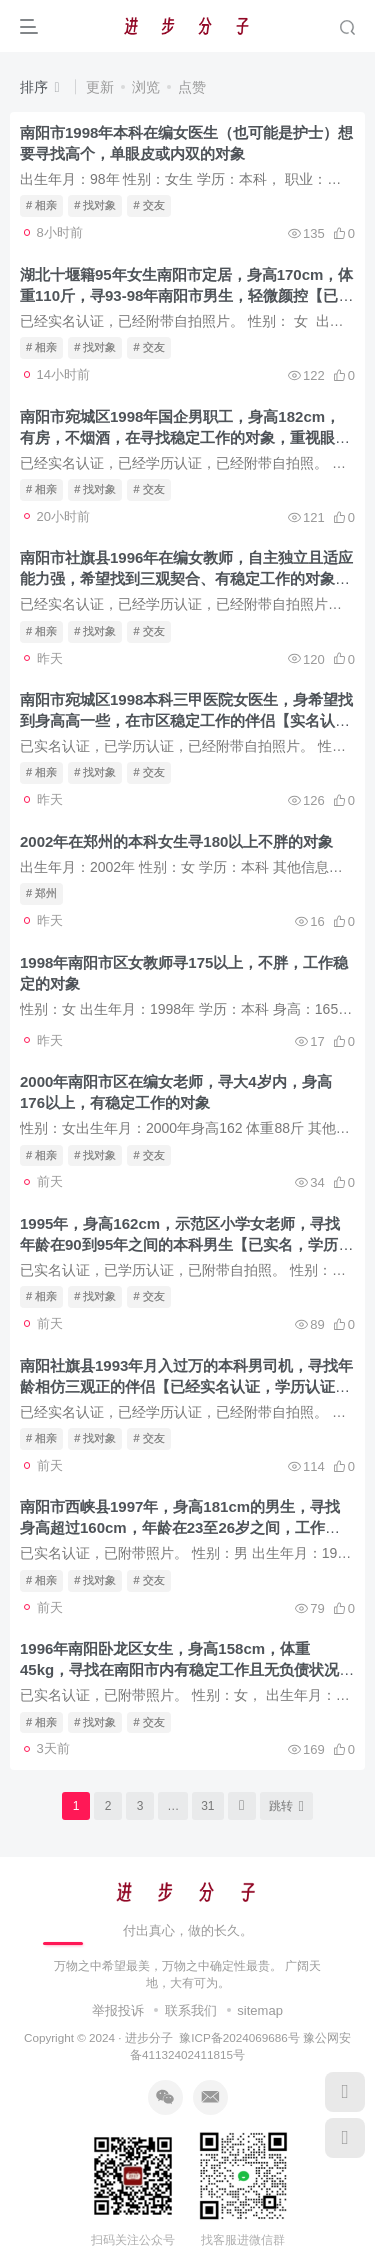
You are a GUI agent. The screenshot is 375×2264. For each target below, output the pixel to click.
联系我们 (191, 2010)
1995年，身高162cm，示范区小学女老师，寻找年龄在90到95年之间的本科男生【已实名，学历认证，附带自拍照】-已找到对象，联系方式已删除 (186, 1244)
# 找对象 (95, 205)
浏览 (146, 87)
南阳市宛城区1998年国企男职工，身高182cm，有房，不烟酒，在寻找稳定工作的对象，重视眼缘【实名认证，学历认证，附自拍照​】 (185, 437)
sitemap (260, 2010)
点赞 (192, 87)
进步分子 (149, 2037)
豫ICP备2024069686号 (239, 2037)
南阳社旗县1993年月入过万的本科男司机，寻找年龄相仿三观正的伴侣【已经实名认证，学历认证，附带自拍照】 (186, 1386)
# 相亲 (41, 205)
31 (207, 1806)
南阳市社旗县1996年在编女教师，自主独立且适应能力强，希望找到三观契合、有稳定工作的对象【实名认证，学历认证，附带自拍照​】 (186, 578)
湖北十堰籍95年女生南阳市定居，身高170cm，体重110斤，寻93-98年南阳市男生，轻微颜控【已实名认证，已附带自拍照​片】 (186, 295)
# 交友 (148, 205)
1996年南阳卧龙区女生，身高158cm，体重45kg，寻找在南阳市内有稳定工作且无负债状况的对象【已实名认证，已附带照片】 (187, 1669)
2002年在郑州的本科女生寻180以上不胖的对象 (176, 841)
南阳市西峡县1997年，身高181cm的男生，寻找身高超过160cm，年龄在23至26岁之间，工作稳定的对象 (180, 1527)
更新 (100, 87)
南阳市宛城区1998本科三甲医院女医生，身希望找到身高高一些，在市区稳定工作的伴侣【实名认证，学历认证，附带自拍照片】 (186, 720)
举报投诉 (118, 2010)
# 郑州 (41, 893)
